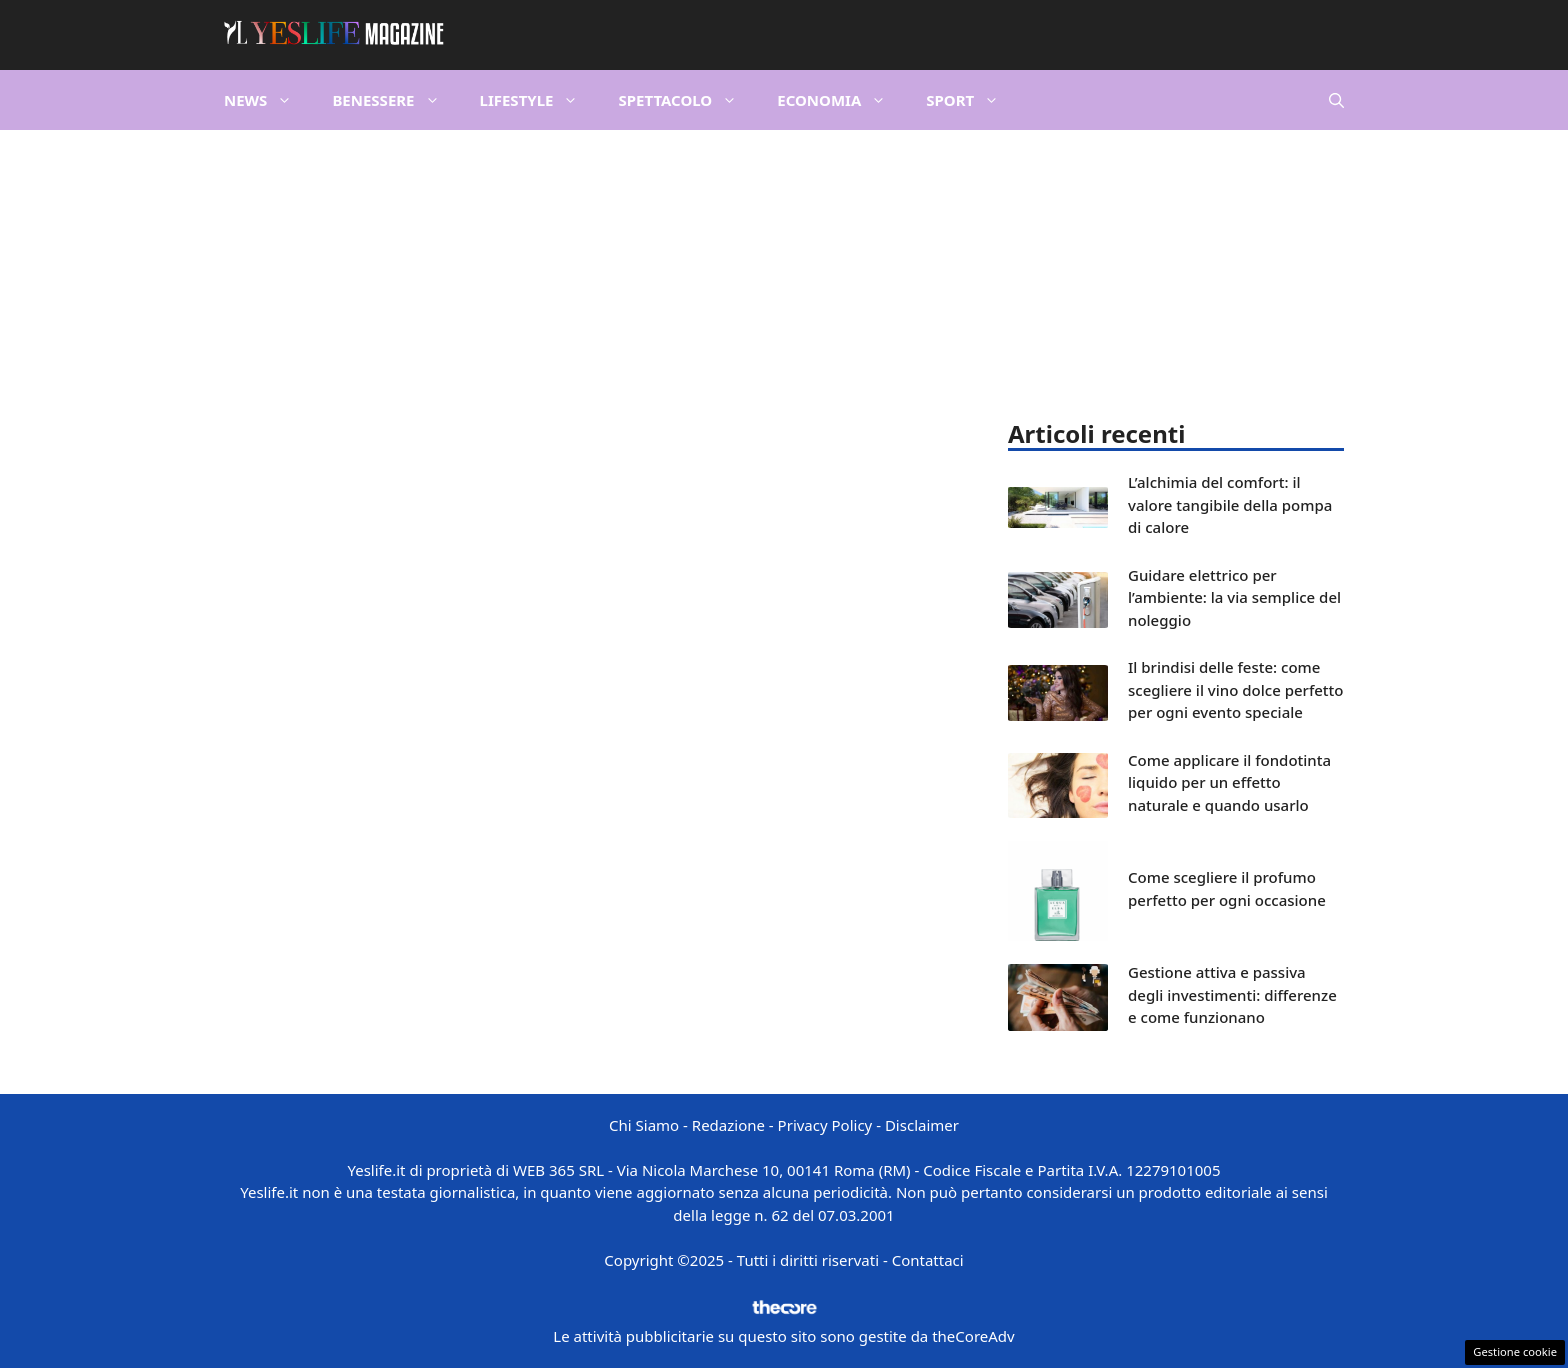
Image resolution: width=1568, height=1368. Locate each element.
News (268, 100)
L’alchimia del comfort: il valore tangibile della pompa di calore (1230, 504)
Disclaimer (922, 1125)
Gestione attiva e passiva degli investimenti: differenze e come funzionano (1232, 994)
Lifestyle (539, 100)
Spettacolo (687, 100)
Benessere (395, 100)
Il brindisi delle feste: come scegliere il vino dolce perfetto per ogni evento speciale (1236, 689)
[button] (1336, 100)
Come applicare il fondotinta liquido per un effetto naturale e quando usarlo (1229, 782)
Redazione (728, 1125)
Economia (841, 100)
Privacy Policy (825, 1125)
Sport (972, 100)
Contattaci (928, 1260)
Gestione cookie (1515, 1351)
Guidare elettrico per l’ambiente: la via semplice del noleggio (1234, 597)
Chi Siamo (644, 1125)
